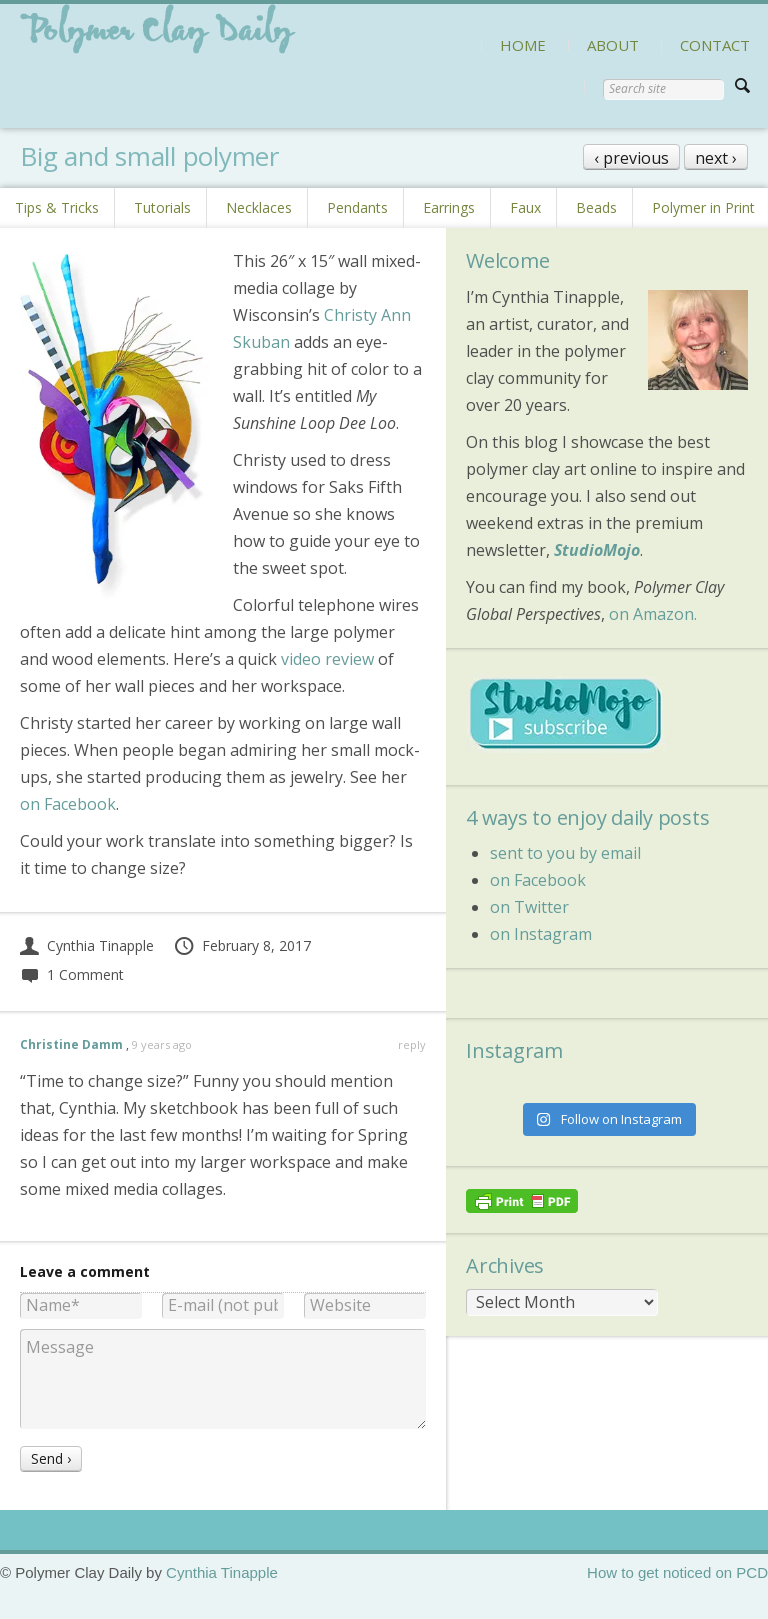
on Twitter (529, 907)
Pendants (357, 207)
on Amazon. (653, 614)
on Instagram (541, 934)
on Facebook (68, 804)
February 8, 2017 (242, 945)
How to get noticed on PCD (677, 1572)
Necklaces (259, 207)
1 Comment (72, 974)
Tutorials (162, 207)
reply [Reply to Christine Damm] (412, 1044)
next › (716, 158)
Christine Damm (71, 1044)
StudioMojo (597, 550)
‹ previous (631, 158)
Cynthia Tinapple (87, 945)
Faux (525, 207)
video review (327, 659)
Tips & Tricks (57, 207)
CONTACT (715, 45)
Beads (596, 207)
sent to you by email (565, 853)
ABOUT (613, 45)
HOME (523, 45)
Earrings (449, 207)
